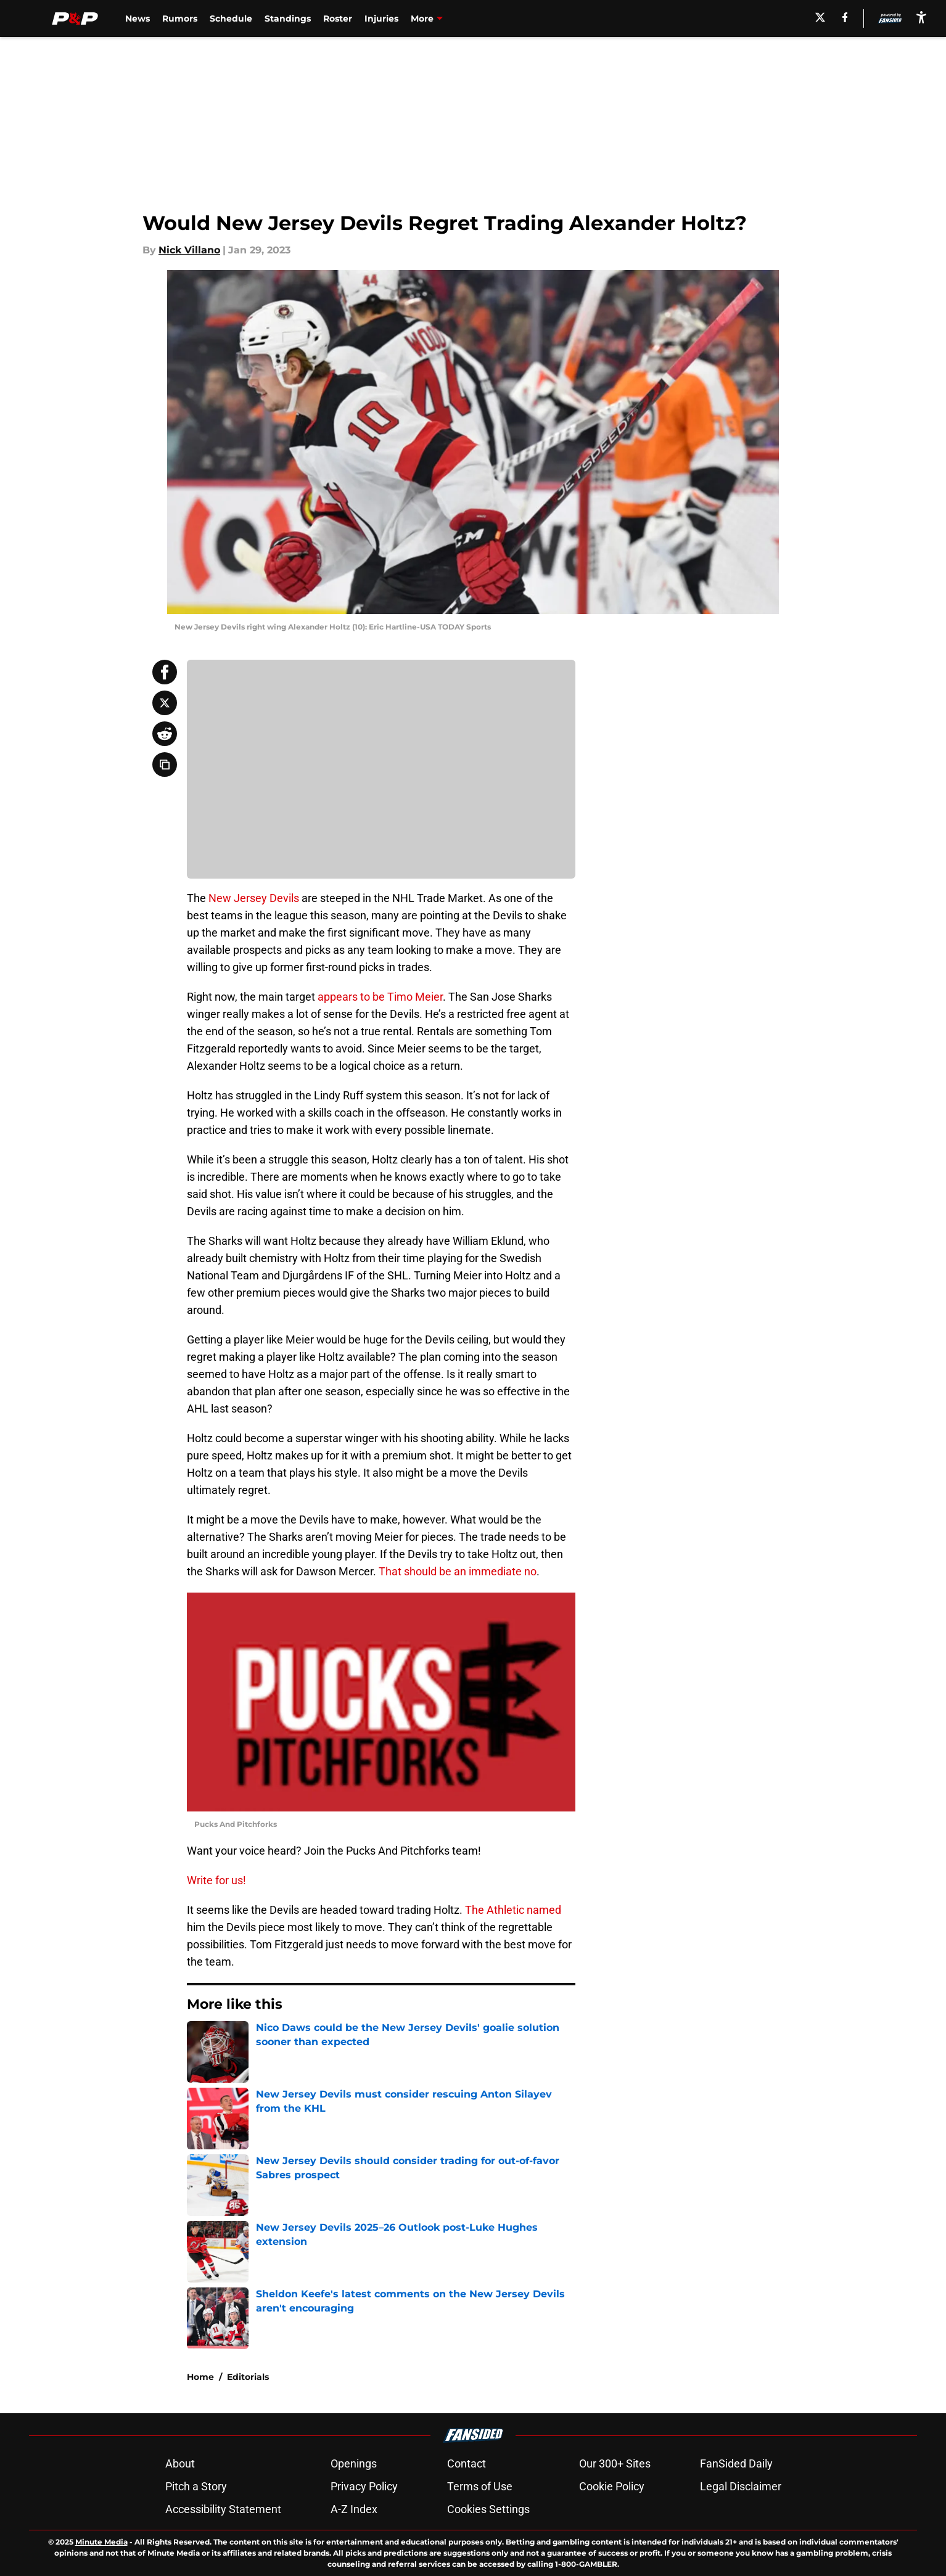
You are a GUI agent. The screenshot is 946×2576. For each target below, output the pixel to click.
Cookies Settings (488, 2509)
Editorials (248, 2376)
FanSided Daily (736, 2463)
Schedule (231, 18)
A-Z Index (354, 2509)
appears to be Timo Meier (380, 996)
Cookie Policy (611, 2486)
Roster (337, 18)
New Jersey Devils (253, 898)
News (137, 18)
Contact (466, 2463)
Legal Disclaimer (740, 2486)
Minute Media (101, 2541)
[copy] (164, 764)
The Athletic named (513, 1909)
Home (200, 2376)
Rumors (179, 18)
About (180, 2463)
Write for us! (216, 1880)
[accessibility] (921, 16)
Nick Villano (189, 250)
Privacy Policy (364, 2486)
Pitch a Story (196, 2486)
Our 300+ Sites (615, 2463)
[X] (820, 17)
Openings (354, 2463)
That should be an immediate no (458, 1571)
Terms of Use (479, 2486)
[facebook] (845, 17)
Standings (288, 18)
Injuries (381, 18)
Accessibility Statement (223, 2509)
